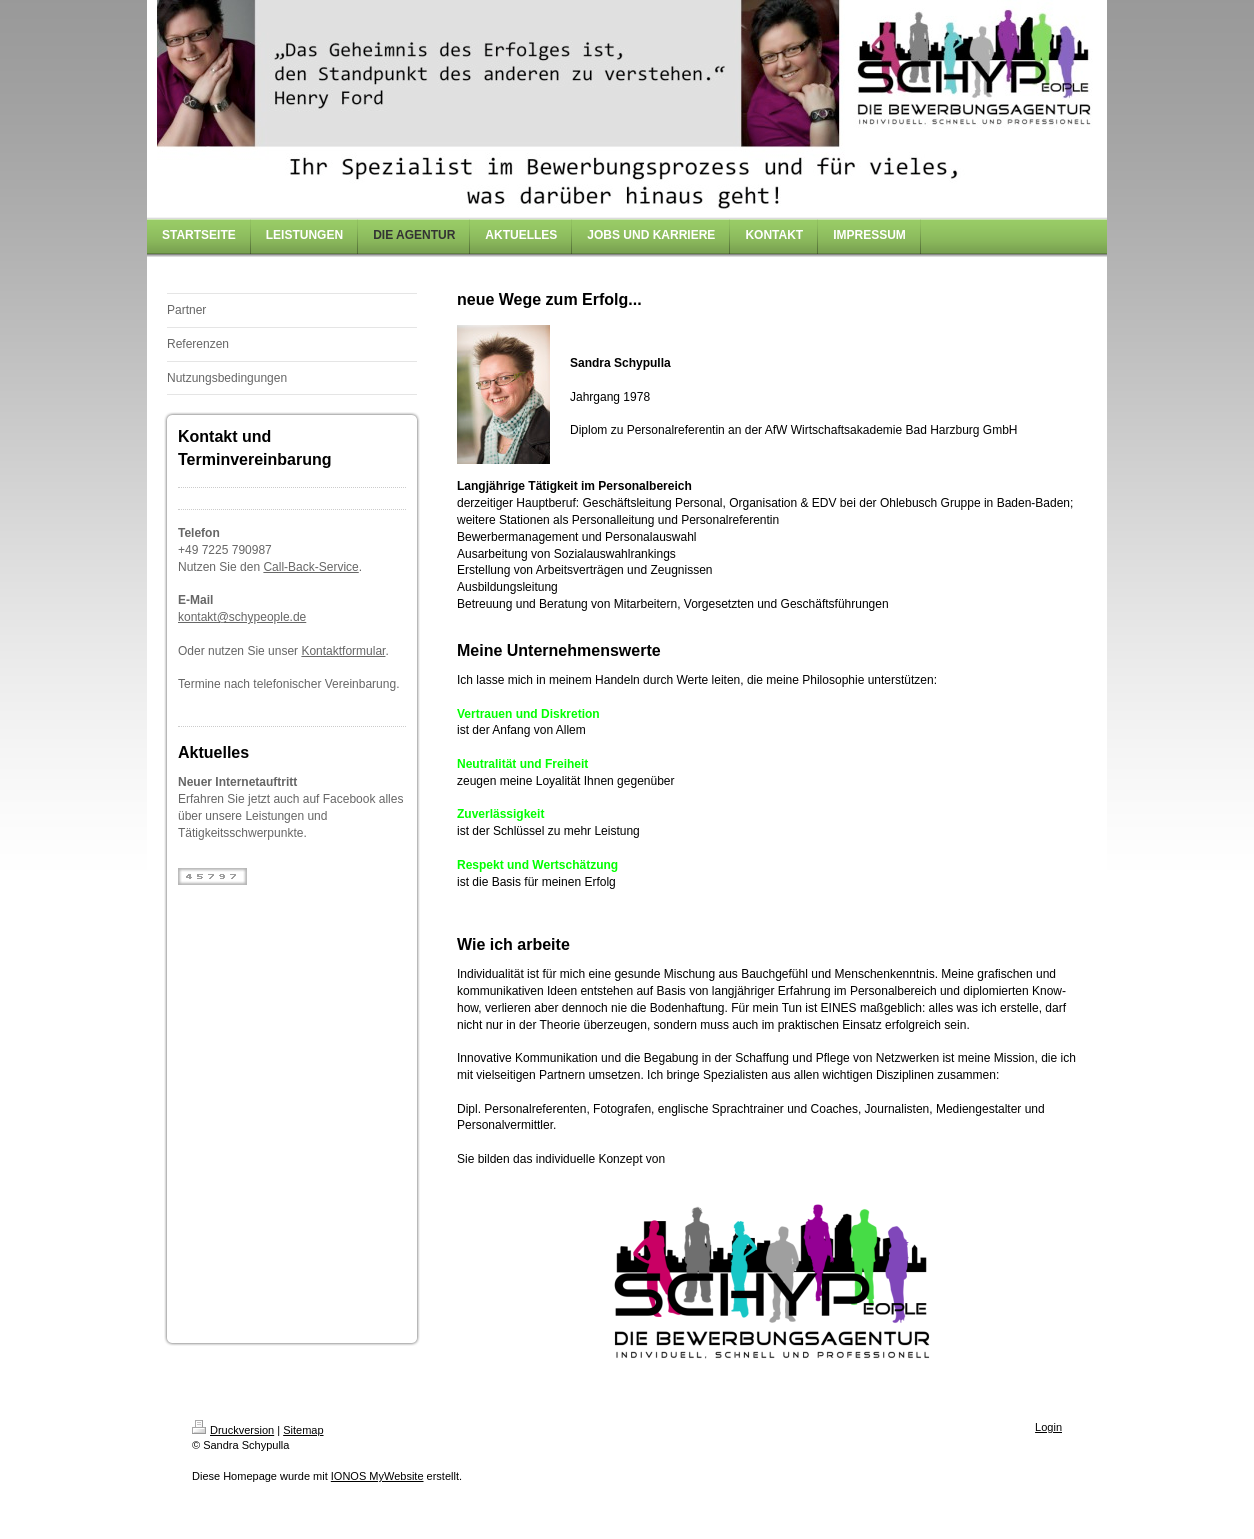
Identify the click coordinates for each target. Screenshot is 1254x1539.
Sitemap (303, 1430)
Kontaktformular (343, 651)
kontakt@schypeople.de (242, 617)
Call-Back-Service (310, 567)
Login (1048, 1427)
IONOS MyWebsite (377, 1476)
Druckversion (233, 1430)
